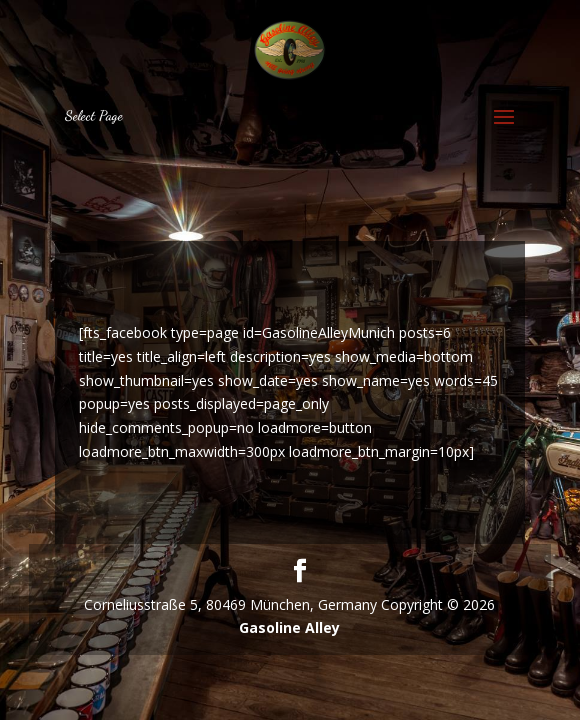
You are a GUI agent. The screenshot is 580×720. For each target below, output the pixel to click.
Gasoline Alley (289, 627)
